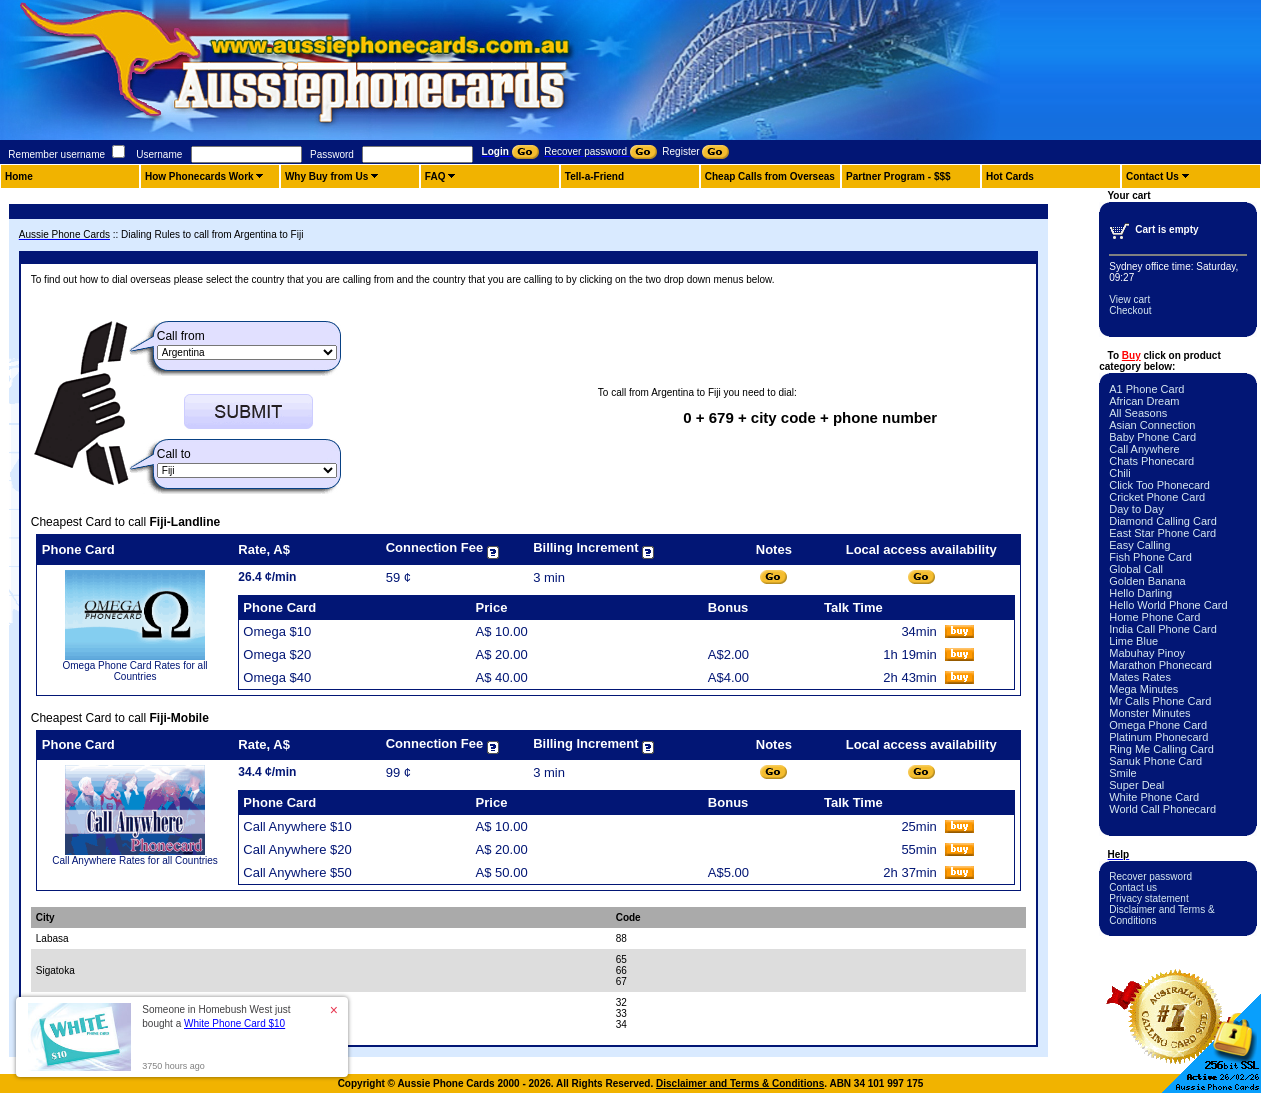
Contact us (1133, 887)
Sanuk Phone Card (1155, 761)
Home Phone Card (1154, 617)
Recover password (1150, 876)
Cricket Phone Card (1157, 497)
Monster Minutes (1149, 713)
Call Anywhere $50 (297, 872)
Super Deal (1136, 785)
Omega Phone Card (1158, 725)
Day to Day (1136, 509)
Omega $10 (277, 631)
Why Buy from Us (326, 176)
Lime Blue (1133, 641)
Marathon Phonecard (1160, 665)
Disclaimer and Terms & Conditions (740, 1083)
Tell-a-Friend (594, 176)
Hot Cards (1010, 176)
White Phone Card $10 (234, 1023)
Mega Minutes (1143, 689)
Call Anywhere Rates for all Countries (135, 860)
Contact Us (1152, 176)
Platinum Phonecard (1158, 737)
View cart (1129, 299)
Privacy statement (1148, 898)
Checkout (1130, 310)
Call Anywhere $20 (297, 849)
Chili (1119, 473)
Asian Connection (1152, 425)
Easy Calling (1139, 545)
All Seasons (1138, 413)
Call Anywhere (1144, 449)
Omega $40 (277, 677)
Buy (1131, 355)
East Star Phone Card (1162, 533)
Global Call (1136, 569)
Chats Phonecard (1151, 461)
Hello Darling (1140, 593)
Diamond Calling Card (1163, 521)
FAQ (435, 176)
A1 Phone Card (1146, 389)
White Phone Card (1154, 797)
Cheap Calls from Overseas (770, 176)
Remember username (56, 154)
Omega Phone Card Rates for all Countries (135, 671)
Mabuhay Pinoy (1147, 653)
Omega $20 (277, 654)
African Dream (1144, 401)
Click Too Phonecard (1159, 485)
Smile (1123, 773)
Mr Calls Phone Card (1160, 701)
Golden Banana (1147, 581)
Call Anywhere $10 (297, 826)
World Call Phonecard (1162, 809)
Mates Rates (1140, 677)
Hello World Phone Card (1168, 605)
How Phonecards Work (199, 176)
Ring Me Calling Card (1161, 749)
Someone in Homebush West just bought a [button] (216, 1016)
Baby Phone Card (1152, 437)
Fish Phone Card (1150, 557)
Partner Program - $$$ (898, 176)
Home (19, 176)
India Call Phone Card (1163, 629)
